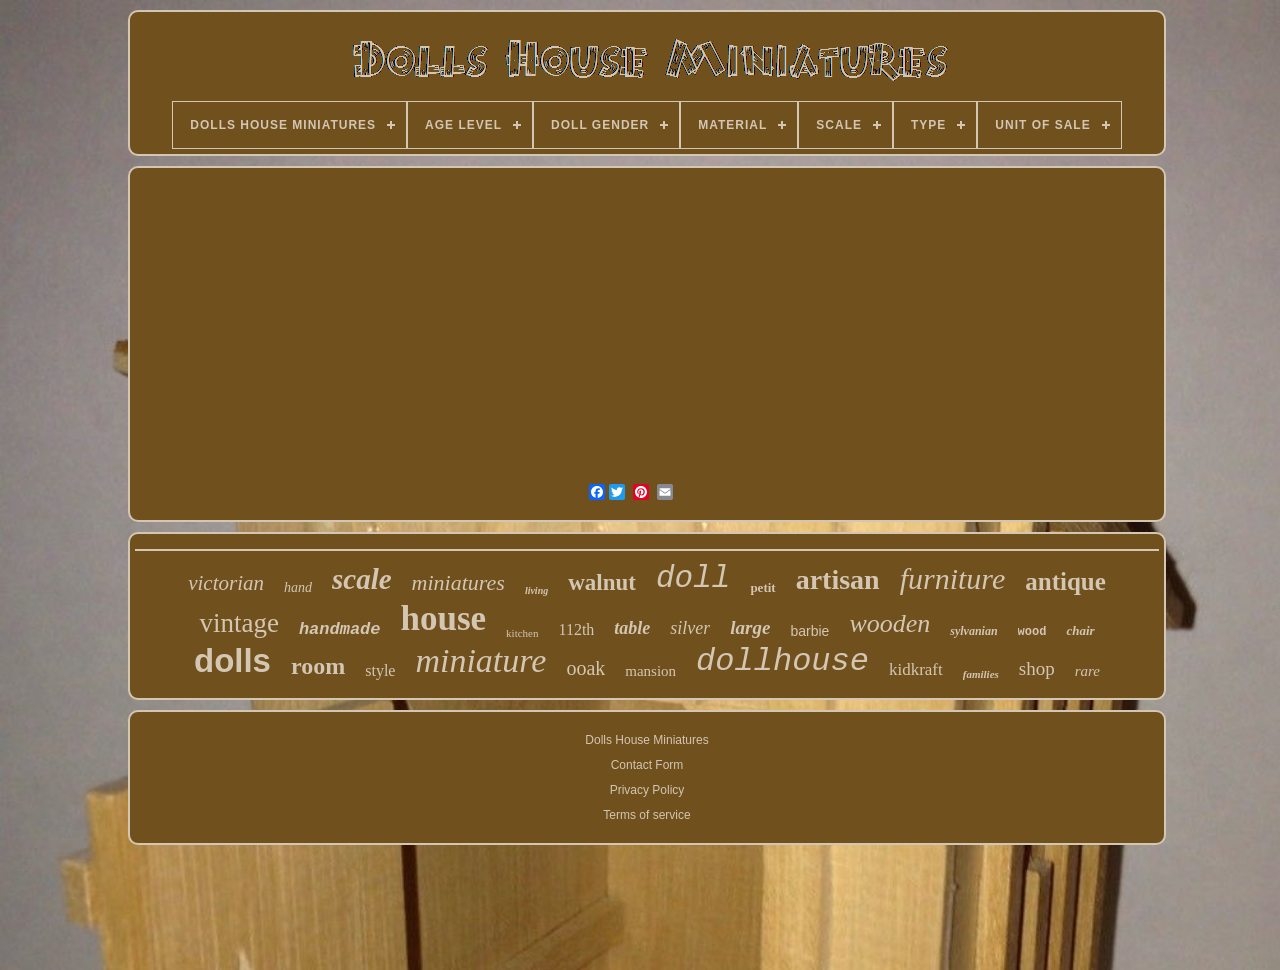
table (632, 628)
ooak (585, 668)
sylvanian (973, 631)
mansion (650, 671)
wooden (889, 623)
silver (690, 628)
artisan (838, 579)
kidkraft (916, 669)
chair (1080, 630)
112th (576, 629)
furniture (953, 578)
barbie (809, 631)
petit (762, 587)
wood (1032, 632)
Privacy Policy (647, 790)
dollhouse (782, 661)
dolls (232, 660)
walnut (602, 582)
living (536, 590)
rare (1087, 671)
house (444, 618)
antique (1065, 581)
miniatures (458, 582)
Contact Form (647, 765)
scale (362, 579)
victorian (226, 583)
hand (298, 587)
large (750, 627)
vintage (238, 623)
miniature (480, 660)
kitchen (522, 633)
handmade (340, 629)
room (318, 666)
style (380, 670)
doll (693, 578)
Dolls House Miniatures (646, 740)
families (981, 674)
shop (1037, 668)
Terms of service (646, 815)
